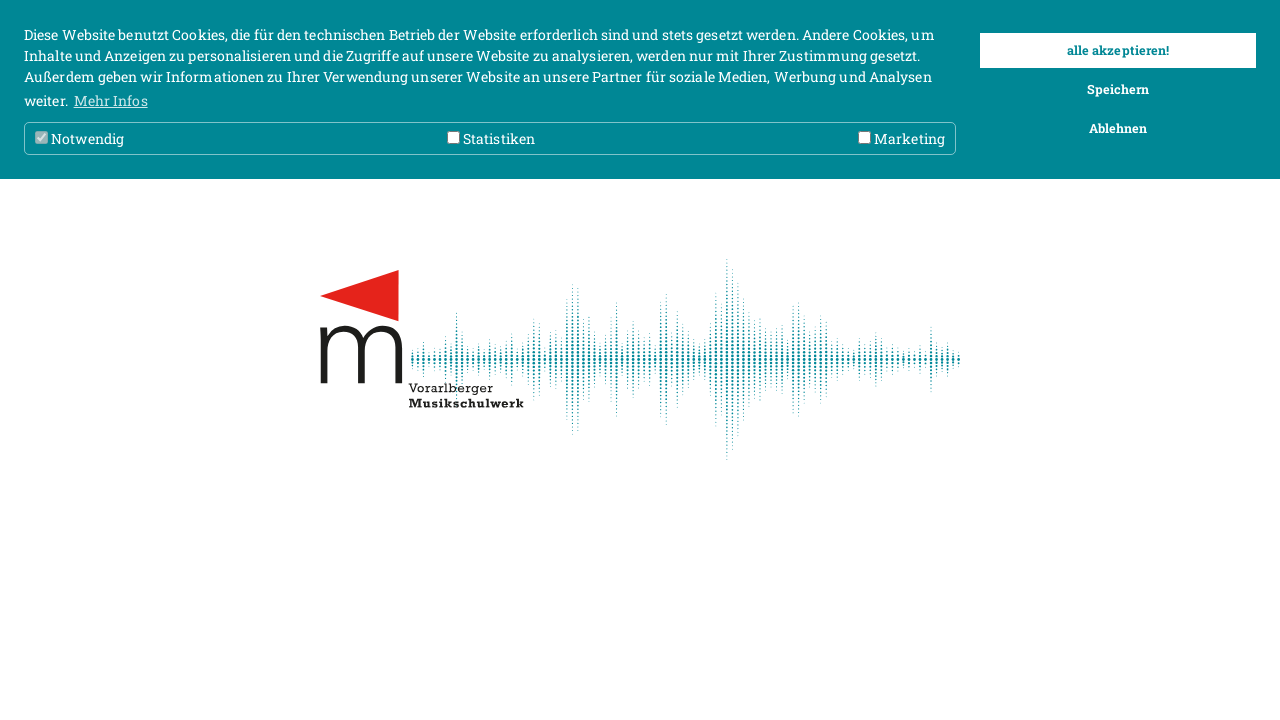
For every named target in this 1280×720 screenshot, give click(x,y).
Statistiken (491, 138)
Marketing (901, 138)
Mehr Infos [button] (111, 100)
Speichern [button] (1118, 89)
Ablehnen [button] (1118, 128)
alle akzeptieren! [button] (1118, 50)
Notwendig (79, 138)
